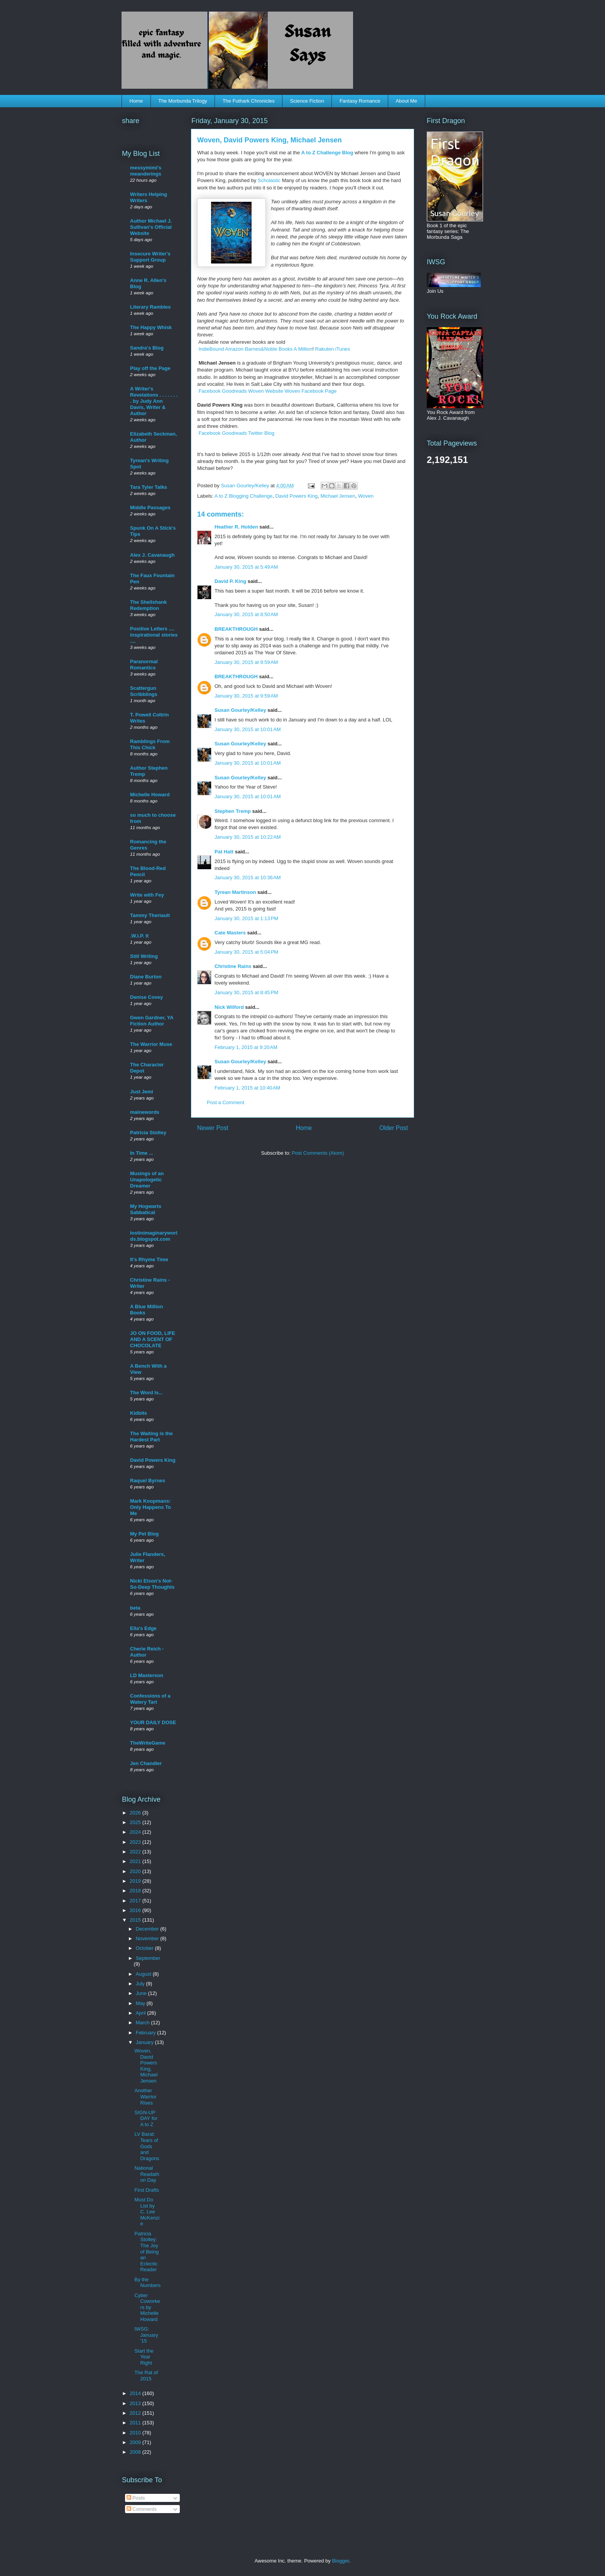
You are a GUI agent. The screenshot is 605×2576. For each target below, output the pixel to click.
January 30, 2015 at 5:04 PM (246, 952)
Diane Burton (146, 977)
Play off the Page (150, 368)
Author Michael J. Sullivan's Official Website (151, 227)
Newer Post (212, 1128)
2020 (136, 1871)
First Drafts (146, 2190)
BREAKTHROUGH (236, 629)
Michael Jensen (337, 496)
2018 (136, 1891)
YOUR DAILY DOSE (153, 1722)
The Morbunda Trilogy (182, 101)
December (148, 1929)
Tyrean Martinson (235, 892)
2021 (136, 1861)
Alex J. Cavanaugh (152, 555)
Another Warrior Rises (145, 2096)
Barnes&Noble (261, 349)
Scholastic (269, 180)
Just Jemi (141, 1092)
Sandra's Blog (147, 348)
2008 (136, 2452)
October (145, 1948)
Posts (136, 2498)
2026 (136, 1813)
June (142, 1993)
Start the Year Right (143, 2357)
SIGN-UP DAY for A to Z (145, 2118)
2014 (136, 2393)
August (144, 1974)
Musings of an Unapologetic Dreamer (147, 1180)
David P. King (230, 581)
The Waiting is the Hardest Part (151, 1437)
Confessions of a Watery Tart (150, 1699)
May (141, 2003)
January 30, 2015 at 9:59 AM (246, 662)
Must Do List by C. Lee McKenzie (146, 2211)
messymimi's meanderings (145, 171)
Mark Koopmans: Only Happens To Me (150, 1507)
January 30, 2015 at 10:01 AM (248, 729)
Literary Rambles (150, 307)
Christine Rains (233, 966)
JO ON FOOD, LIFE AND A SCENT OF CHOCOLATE (152, 1339)
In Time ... (141, 1153)
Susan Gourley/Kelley (240, 710)
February (146, 2032)
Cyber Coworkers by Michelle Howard (147, 2307)
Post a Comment (225, 1102)
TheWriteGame (148, 1743)
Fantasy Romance (360, 101)
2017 (136, 1901)
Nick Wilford (229, 1007)
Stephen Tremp (233, 811)
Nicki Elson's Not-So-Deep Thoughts (152, 1584)
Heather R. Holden (236, 527)
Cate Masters (230, 933)
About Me (406, 101)
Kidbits (138, 1413)
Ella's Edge (143, 1628)
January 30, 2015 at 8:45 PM (246, 992)
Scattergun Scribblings (143, 691)
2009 (136, 2442)
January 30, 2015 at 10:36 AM (248, 877)
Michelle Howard (150, 794)
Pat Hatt (224, 852)
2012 (136, 2413)
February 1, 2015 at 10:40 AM (247, 1088)
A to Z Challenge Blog (327, 152)
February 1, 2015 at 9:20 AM (246, 1047)
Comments (142, 2509)
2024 (136, 1832)
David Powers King (296, 496)
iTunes (342, 349)
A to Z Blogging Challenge (243, 496)
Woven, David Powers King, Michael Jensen (145, 2066)
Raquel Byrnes (147, 1480)
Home (136, 101)
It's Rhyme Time (149, 1259)
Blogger (340, 2561)
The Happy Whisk (151, 327)
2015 (136, 1920)
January (145, 2042)
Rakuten (324, 349)
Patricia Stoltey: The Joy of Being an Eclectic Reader (146, 2252)
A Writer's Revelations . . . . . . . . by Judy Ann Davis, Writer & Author (154, 401)
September (148, 1958)
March (143, 2022)
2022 (136, 1852)
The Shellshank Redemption (148, 605)
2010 (136, 2433)
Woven (365, 496)
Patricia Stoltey (148, 1132)
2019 (136, 1881)
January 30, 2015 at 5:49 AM (246, 567)
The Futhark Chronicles (249, 101)
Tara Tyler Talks (148, 487)
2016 (136, 1910)
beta (135, 1608)
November (148, 1938)
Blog (269, 433)
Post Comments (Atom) (318, 1153)
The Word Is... (146, 1392)
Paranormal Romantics (144, 665)
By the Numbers (147, 2283)
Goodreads (234, 391)
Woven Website (265, 391)
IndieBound (211, 349)
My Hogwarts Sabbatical (145, 1209)
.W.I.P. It (139, 936)
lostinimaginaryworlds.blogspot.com (153, 1236)
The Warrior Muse (151, 1044)
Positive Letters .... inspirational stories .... (154, 635)
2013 (136, 2403)
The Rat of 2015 (146, 2376)
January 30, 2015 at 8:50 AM (246, 614)
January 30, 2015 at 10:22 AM (248, 837)
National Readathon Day (146, 2174)
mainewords (144, 1112)
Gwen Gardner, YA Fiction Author (151, 1021)
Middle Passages (150, 507)
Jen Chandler (146, 1763)
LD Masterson (146, 1675)
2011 (136, 2423)
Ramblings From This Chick (150, 744)
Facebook (210, 391)
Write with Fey (147, 895)
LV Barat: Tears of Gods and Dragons (146, 2146)
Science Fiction (307, 101)
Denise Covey (146, 997)
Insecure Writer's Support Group (150, 257)
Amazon (234, 349)
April (141, 2013)
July (141, 1983)
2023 (136, 1842)
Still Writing (144, 956)
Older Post (393, 1128)
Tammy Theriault (150, 915)
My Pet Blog (144, 1534)
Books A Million (295, 349)
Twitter (255, 433)
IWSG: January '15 (146, 2335)
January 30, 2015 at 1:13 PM (246, 918)
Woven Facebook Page (310, 391)
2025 (136, 1822)
